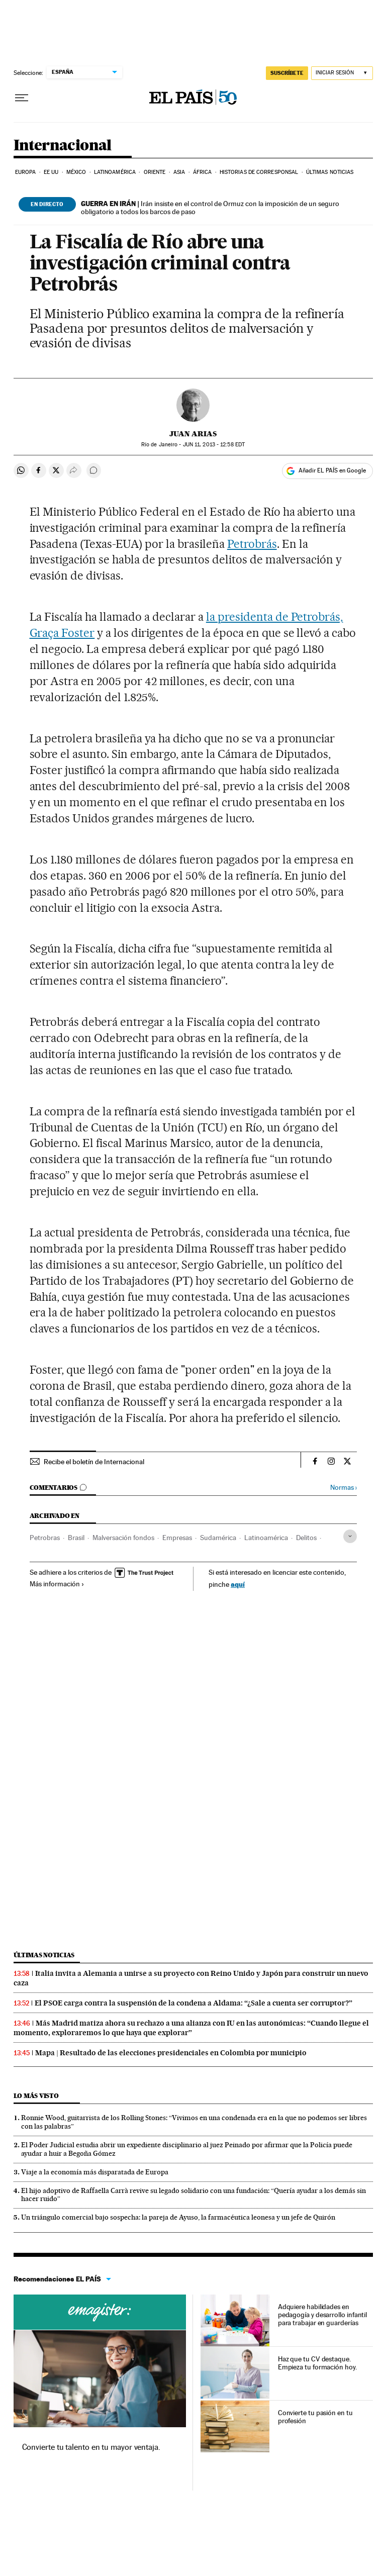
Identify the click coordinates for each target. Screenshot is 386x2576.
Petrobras (45, 1538)
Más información (57, 1584)
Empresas (177, 1538)
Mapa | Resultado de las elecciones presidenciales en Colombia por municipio (171, 2052)
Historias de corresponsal (259, 172)
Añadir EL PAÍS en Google (332, 470)
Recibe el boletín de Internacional (94, 1462)
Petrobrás (252, 544)
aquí (238, 1584)
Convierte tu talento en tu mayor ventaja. (91, 2447)
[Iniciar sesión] (342, 73)
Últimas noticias (330, 172)
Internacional (63, 146)
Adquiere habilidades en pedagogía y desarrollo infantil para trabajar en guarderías (322, 2315)
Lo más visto (36, 2096)
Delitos (306, 1538)
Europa (25, 172)
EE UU (51, 172)
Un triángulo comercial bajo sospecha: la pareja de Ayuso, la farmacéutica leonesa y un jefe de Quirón (178, 2217)
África (202, 172)
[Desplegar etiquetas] (350, 1536)
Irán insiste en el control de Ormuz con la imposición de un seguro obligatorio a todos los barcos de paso (210, 208)
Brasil (76, 1538)
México (76, 172)
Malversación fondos (123, 1538)
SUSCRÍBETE (287, 72)
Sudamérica (218, 1538)
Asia (179, 172)
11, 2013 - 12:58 (214, 444)
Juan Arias (193, 433)
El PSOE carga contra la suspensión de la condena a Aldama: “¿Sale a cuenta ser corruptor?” (193, 2003)
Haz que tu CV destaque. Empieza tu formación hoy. (317, 2363)
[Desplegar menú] (22, 98)
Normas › (343, 1487)
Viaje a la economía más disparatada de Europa (94, 2172)
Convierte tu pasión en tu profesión (315, 2417)
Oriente (155, 172)
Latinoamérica (115, 172)
